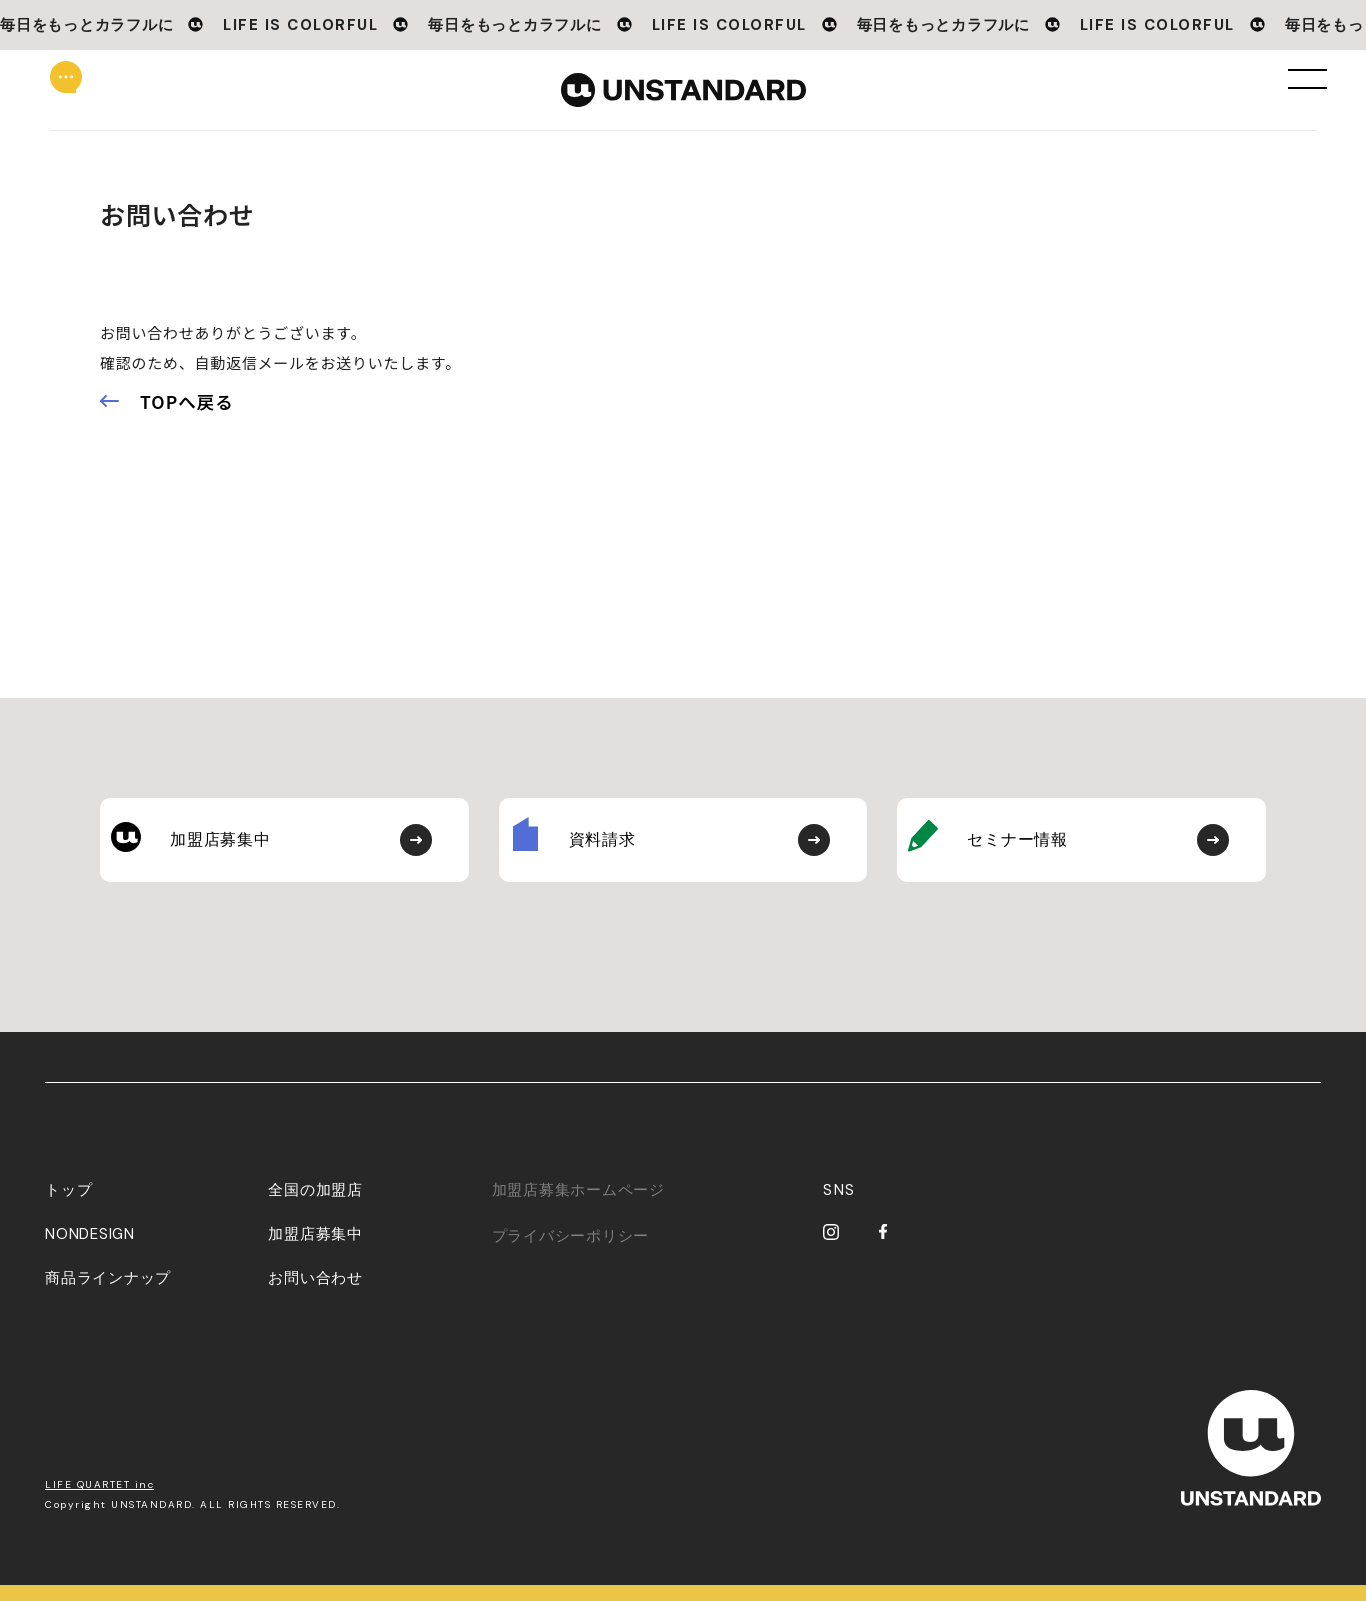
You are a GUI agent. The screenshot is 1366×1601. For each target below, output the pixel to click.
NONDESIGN (90, 1250)
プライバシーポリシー (571, 1252)
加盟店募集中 (315, 1250)
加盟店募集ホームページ (578, 1206)
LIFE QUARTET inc (99, 1500)
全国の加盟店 (315, 1206)
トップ (68, 1206)
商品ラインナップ (108, 1294)
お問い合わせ (315, 1294)
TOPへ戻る (187, 401)
